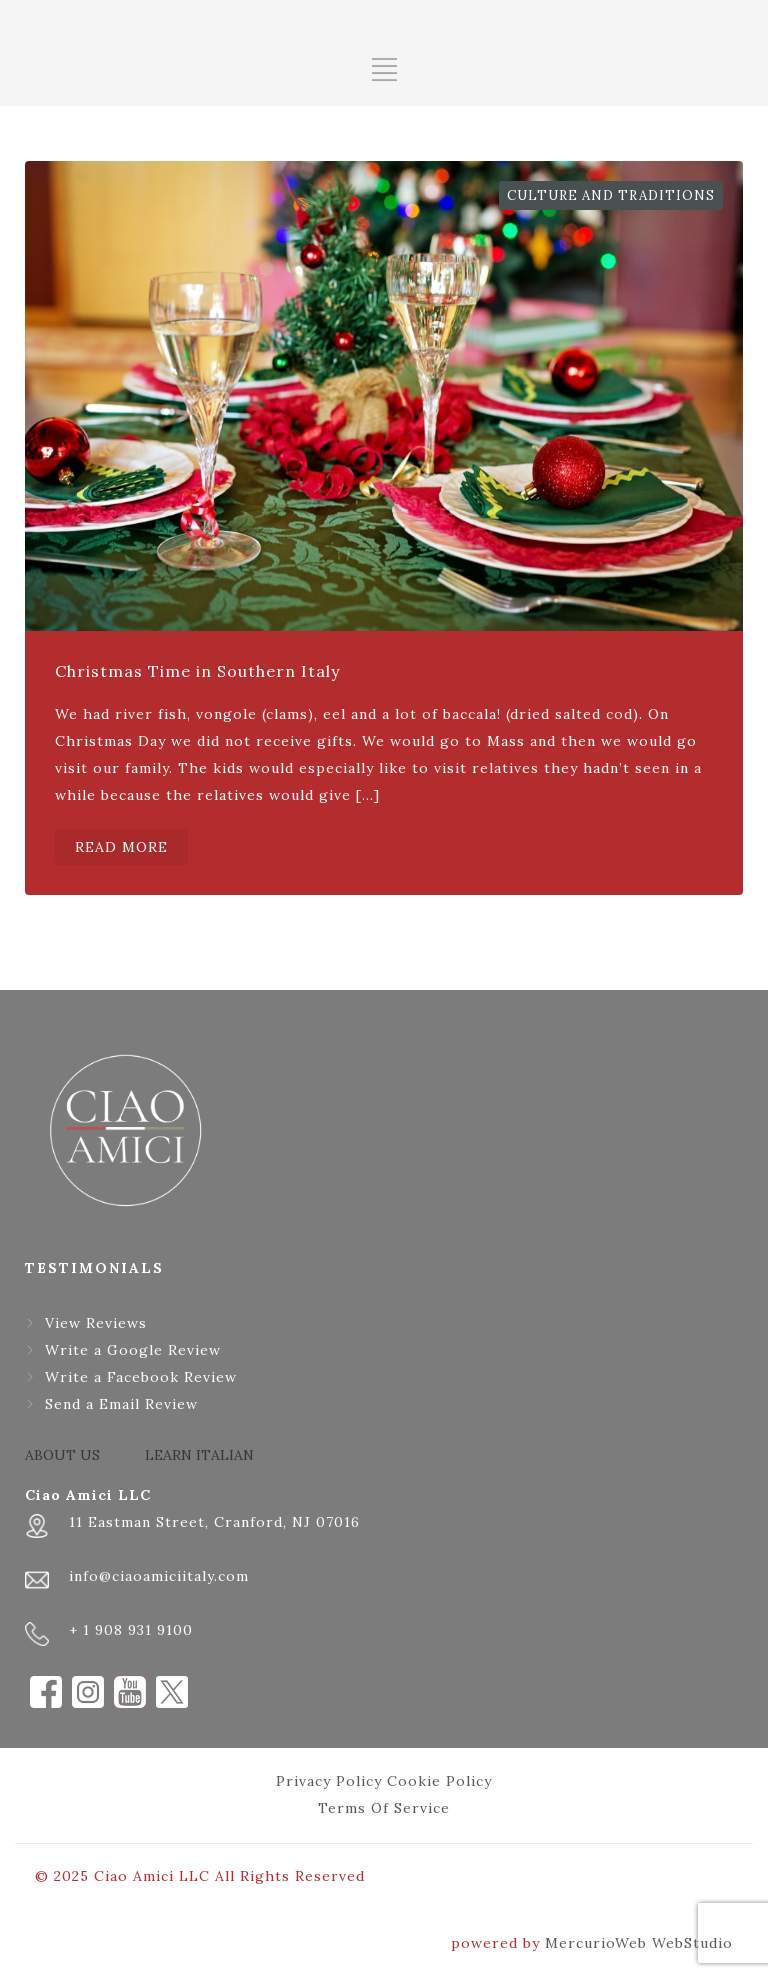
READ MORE (121, 847)
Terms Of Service (384, 1808)
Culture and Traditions (611, 195)
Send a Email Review (121, 1404)
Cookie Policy (439, 1781)
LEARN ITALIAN (199, 1455)
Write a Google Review (133, 1350)
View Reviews (96, 1323)
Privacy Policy (329, 1781)
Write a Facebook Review (141, 1377)
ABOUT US (62, 1455)
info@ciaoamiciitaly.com (159, 1576)
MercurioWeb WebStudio (639, 1943)
